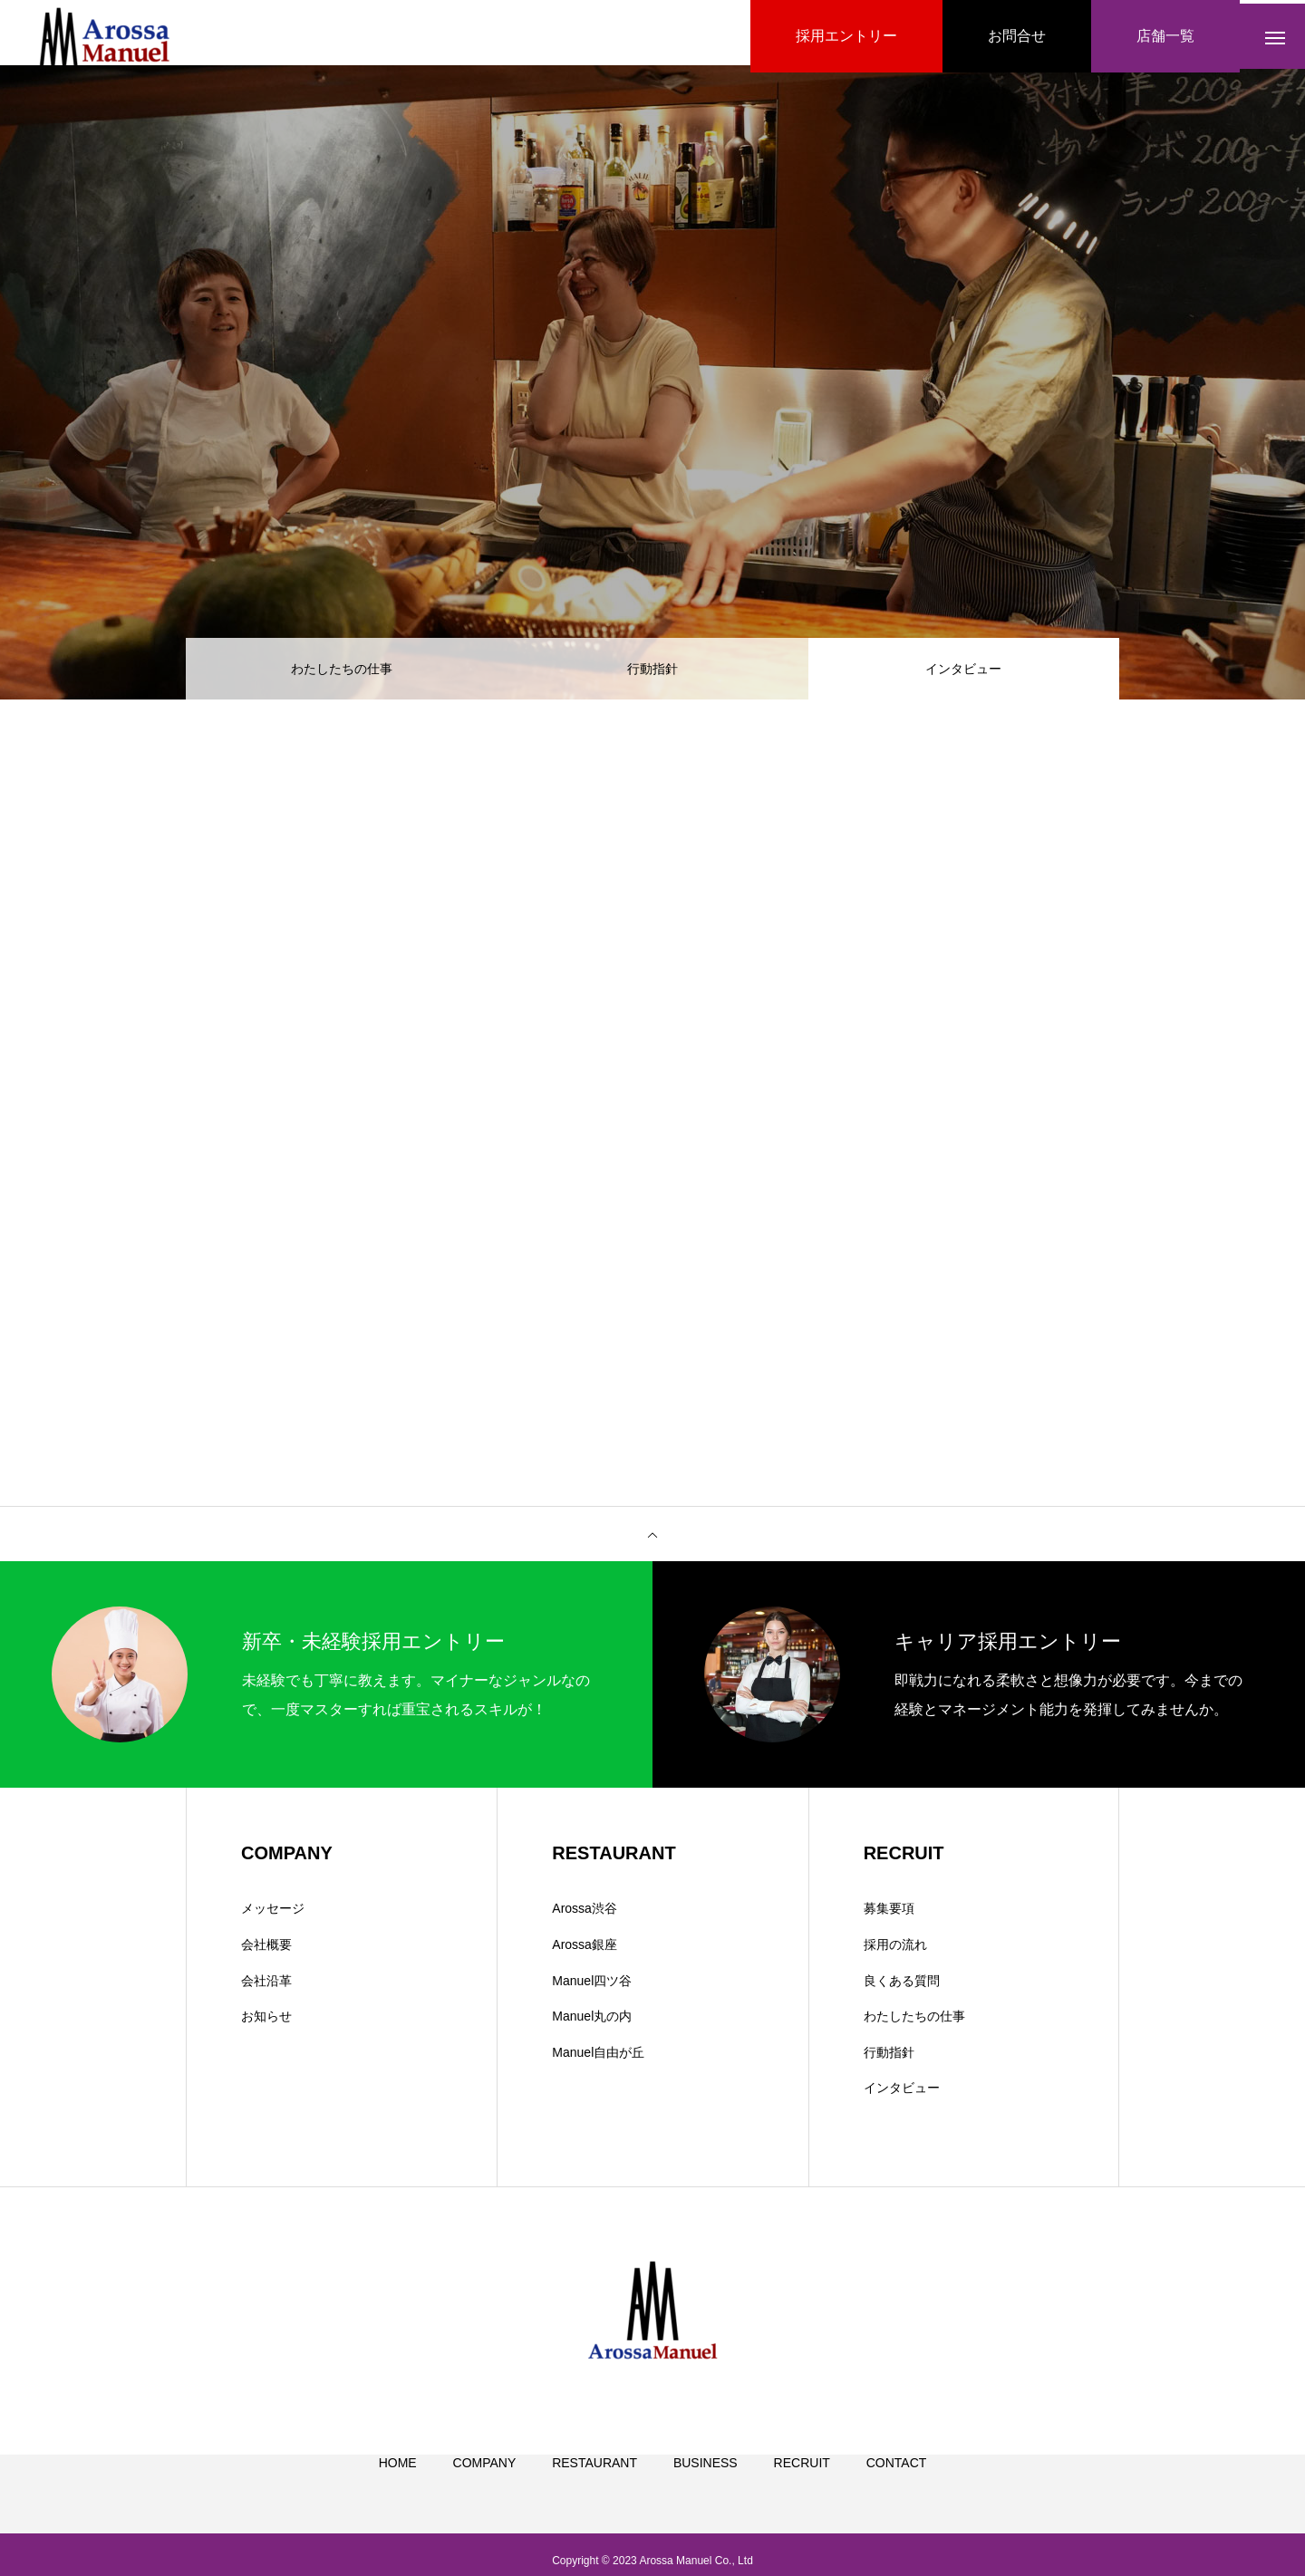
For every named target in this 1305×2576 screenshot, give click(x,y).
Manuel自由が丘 (598, 2058)
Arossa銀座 (584, 1951)
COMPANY (485, 2491)
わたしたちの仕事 (342, 670)
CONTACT (896, 2491)
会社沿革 (266, 1987)
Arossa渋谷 (584, 1915)
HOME (398, 2491)
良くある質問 (902, 1987)
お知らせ (266, 2023)
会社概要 (266, 1951)
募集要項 (889, 1915)
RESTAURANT (594, 2491)
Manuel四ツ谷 (592, 1987)
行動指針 (653, 670)
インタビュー (902, 2095)
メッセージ (272, 1915)
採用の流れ (895, 1951)
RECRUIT (802, 2491)
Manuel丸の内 (592, 2023)
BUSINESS (705, 2491)
